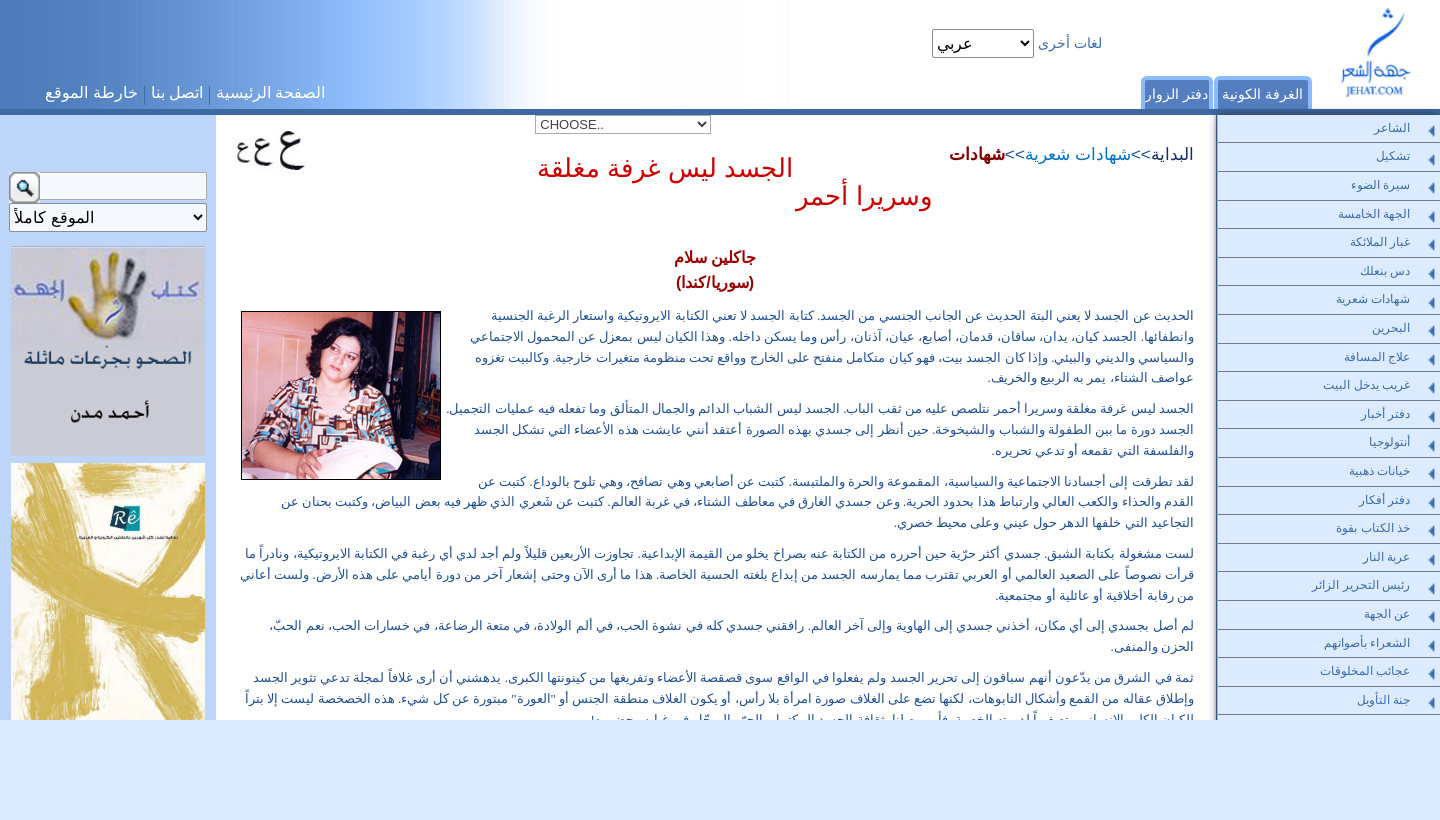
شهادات (977, 154)
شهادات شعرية (1078, 154)
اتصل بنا (177, 92)
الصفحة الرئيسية (270, 92)
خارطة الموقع (91, 92)
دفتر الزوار (1176, 94)
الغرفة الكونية (1262, 94)
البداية (1172, 154)
